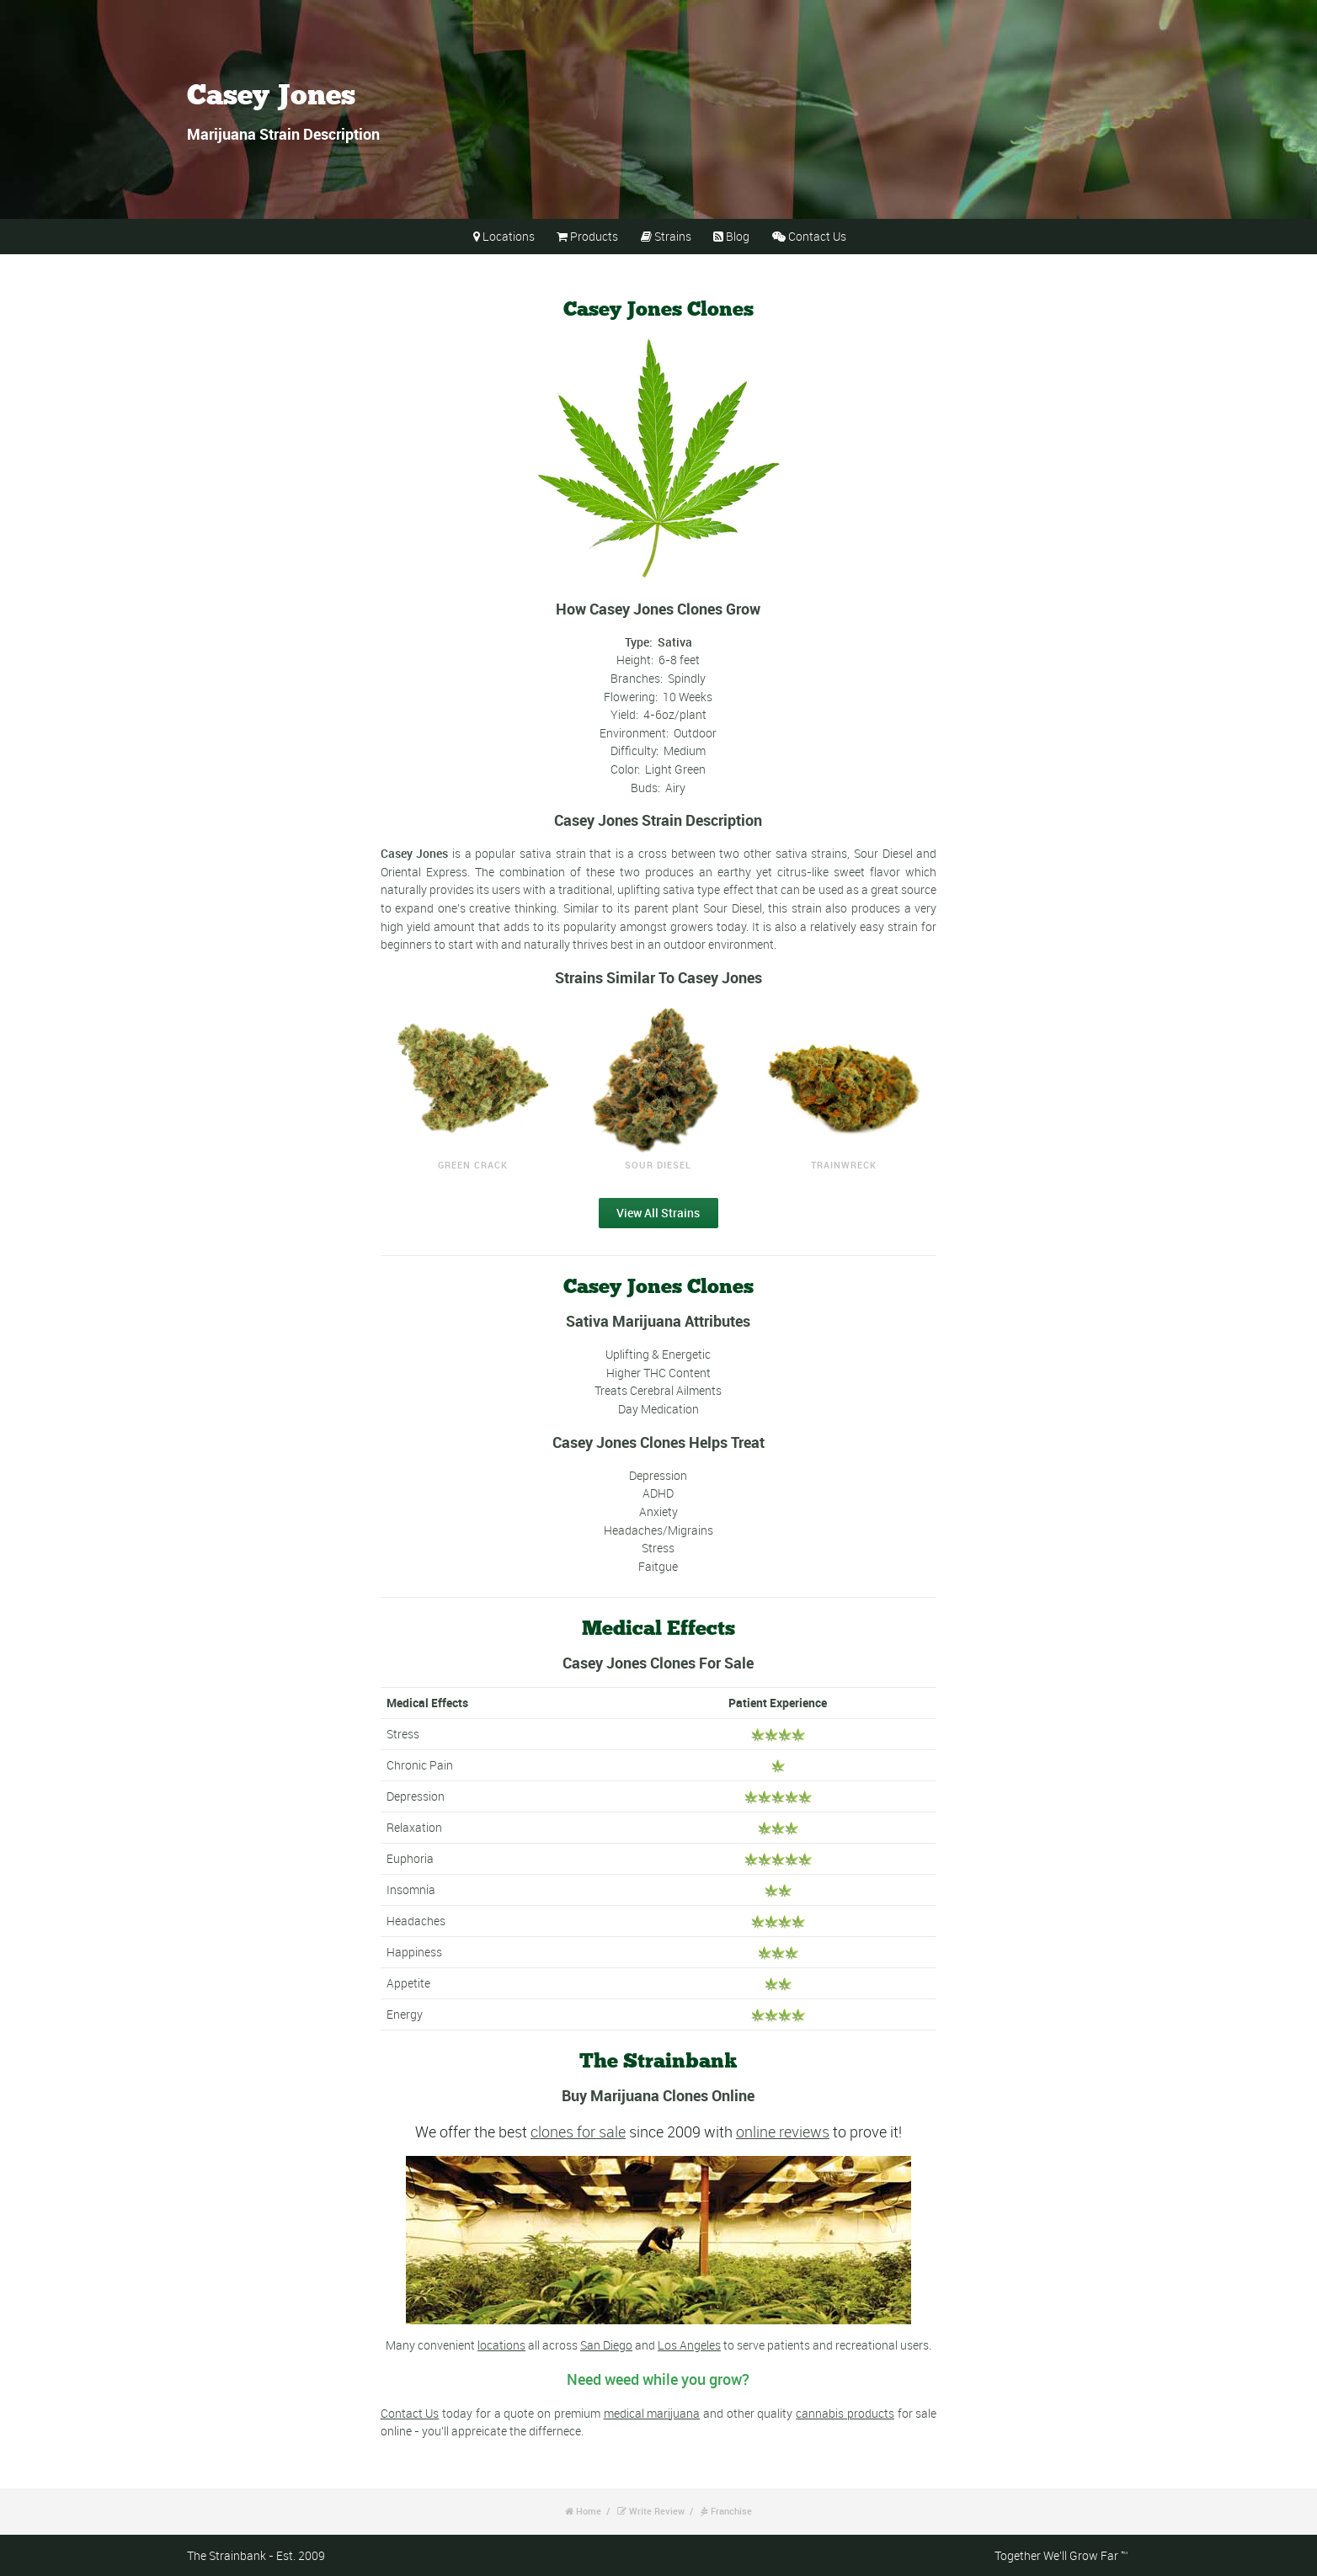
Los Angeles (689, 2345)
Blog (737, 236)
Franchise (731, 2510)
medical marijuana (652, 2413)
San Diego (606, 2345)
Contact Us (817, 236)
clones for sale (578, 2131)
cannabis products (845, 2413)
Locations (509, 236)
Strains (672, 236)
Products (594, 236)
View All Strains (658, 1213)
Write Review (657, 2510)
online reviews (782, 2131)
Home (588, 2510)
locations (501, 2345)
